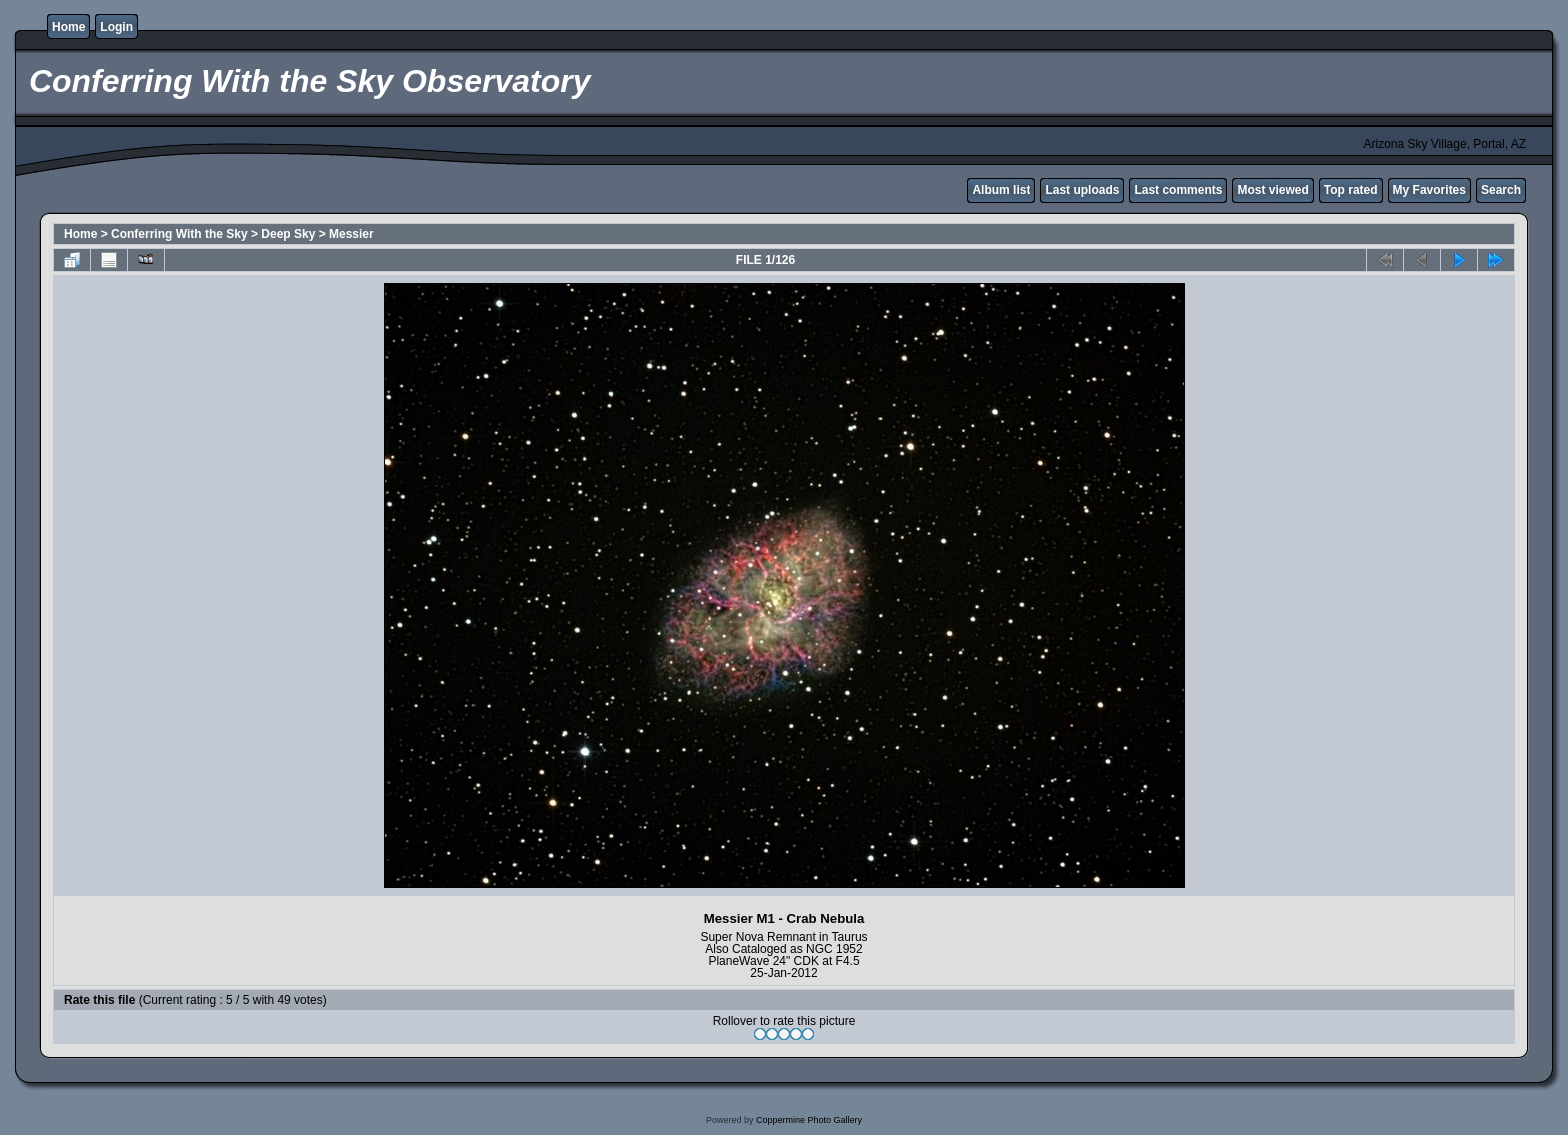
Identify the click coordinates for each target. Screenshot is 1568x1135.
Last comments (1178, 190)
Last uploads (1082, 190)
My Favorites (1429, 190)
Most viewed (1272, 190)
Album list (1001, 190)
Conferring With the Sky (179, 234)
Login (116, 27)
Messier (351, 234)
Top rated (1351, 190)
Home (68, 27)
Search (1501, 190)
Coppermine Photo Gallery (809, 1120)
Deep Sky (288, 234)
